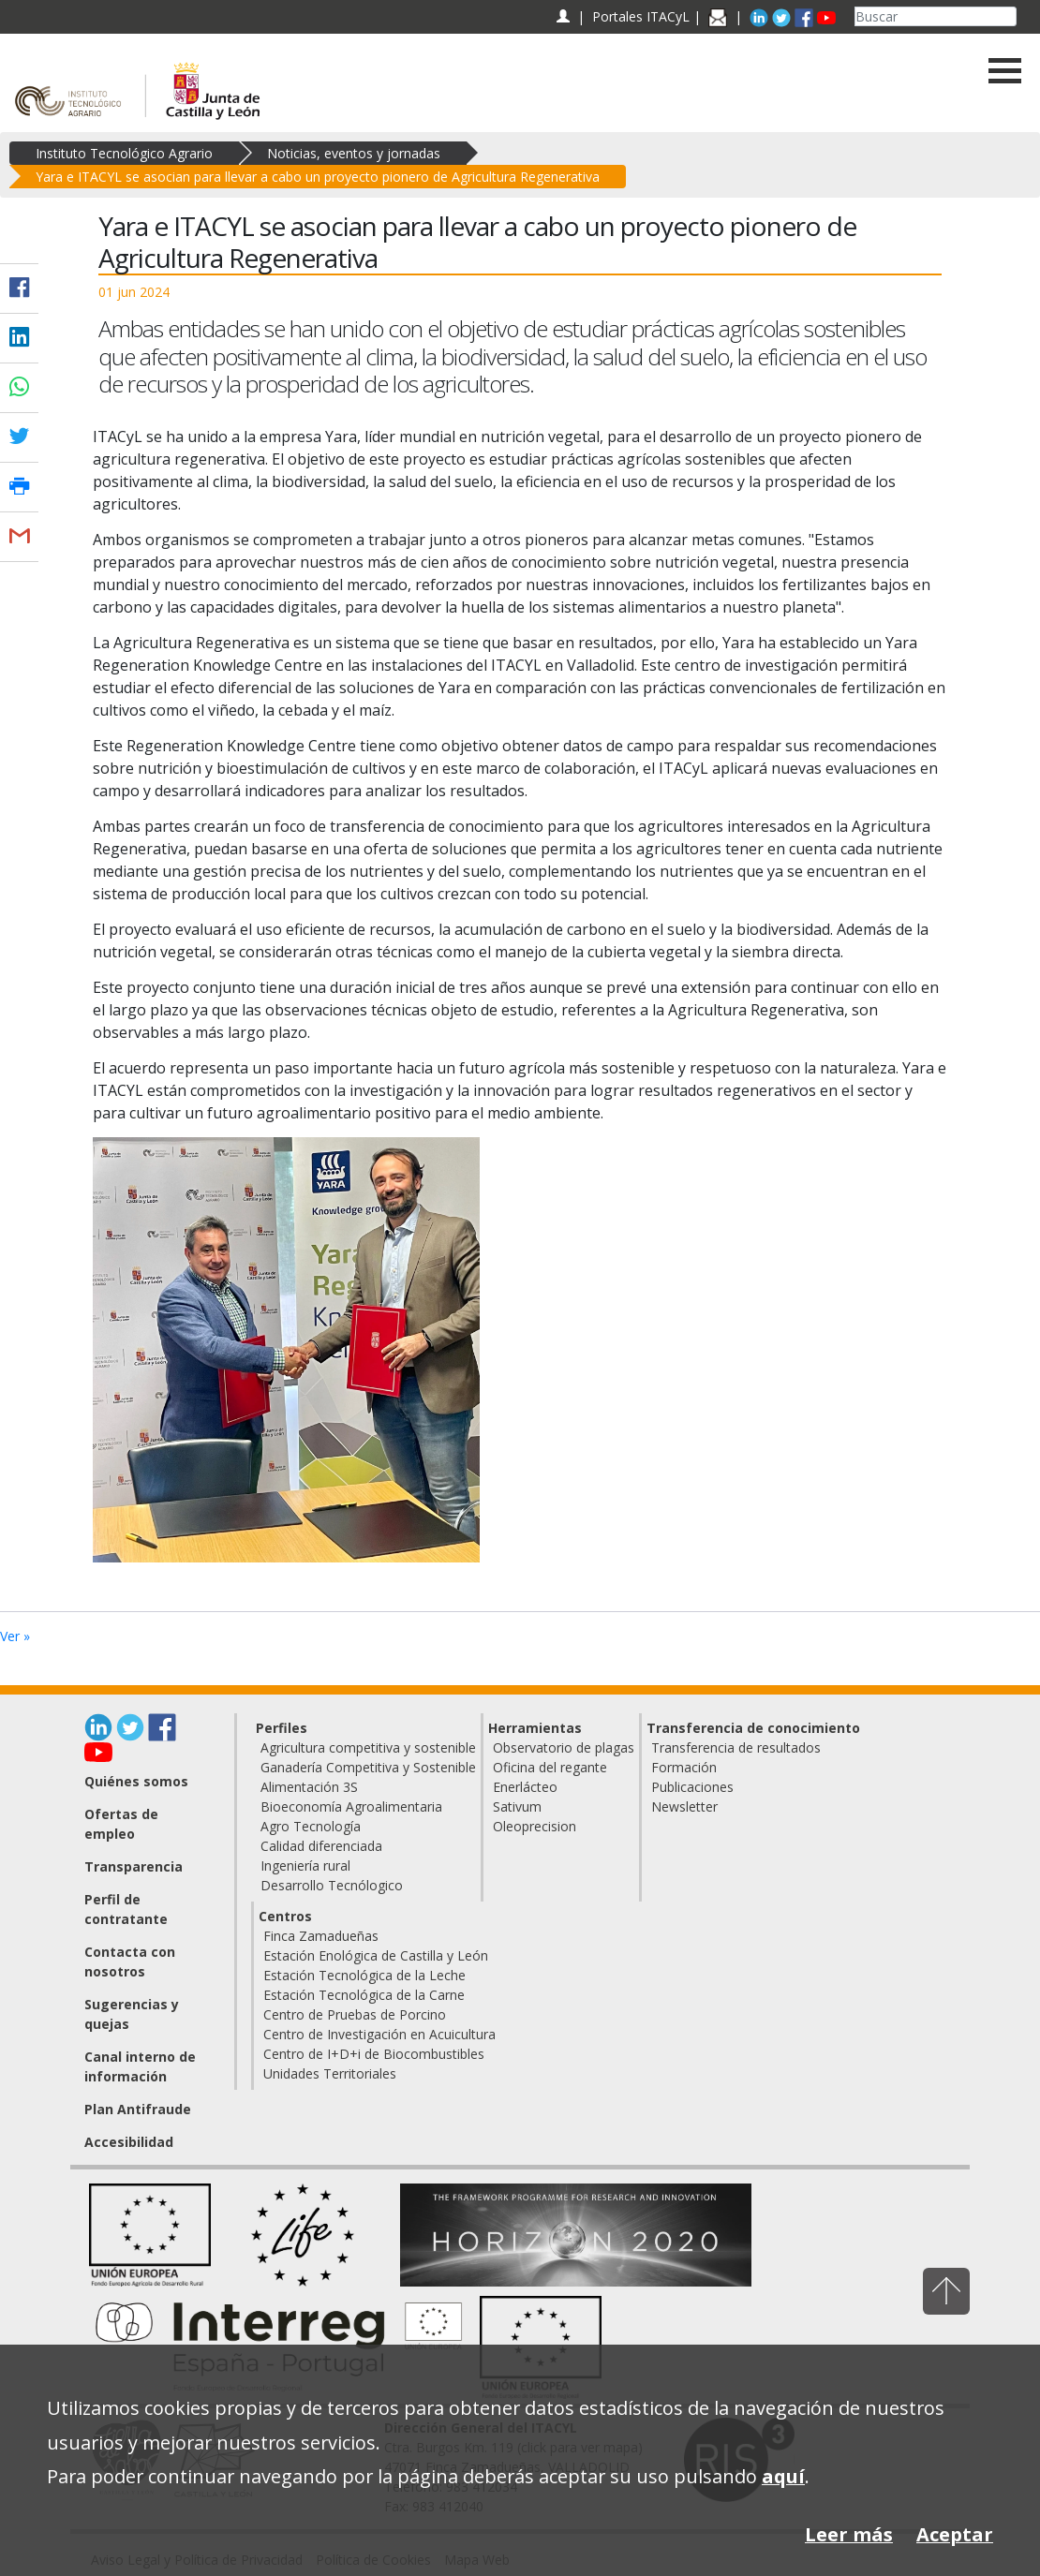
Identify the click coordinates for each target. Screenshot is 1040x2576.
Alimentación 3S (309, 1787)
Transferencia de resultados (736, 1747)
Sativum (517, 1806)
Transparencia (133, 1866)
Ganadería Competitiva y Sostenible (368, 1767)
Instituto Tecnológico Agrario (124, 153)
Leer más (849, 2534)
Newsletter (684, 1806)
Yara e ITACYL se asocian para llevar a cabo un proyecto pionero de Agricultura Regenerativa (318, 176)
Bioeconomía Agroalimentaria (351, 1806)
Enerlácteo (525, 1787)
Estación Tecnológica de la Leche (364, 1975)
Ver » (15, 1636)
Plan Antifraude (137, 2109)
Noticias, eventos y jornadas (353, 153)
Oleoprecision (534, 1826)
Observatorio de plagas (563, 1747)
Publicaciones (692, 1787)
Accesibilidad (128, 2142)
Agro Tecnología (310, 1826)
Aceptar (954, 2534)
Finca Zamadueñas (321, 1936)
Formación (684, 1767)
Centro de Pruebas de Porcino (354, 2014)
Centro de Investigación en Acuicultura (379, 2034)
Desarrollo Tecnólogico (331, 1885)
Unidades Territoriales (329, 2073)
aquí (783, 2476)
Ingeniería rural (305, 1865)
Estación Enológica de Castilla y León (375, 1955)
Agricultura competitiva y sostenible (368, 1747)
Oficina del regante (550, 1767)
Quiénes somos (136, 1781)
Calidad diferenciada (321, 1846)
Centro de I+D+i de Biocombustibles (373, 2054)
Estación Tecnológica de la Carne (364, 1995)
